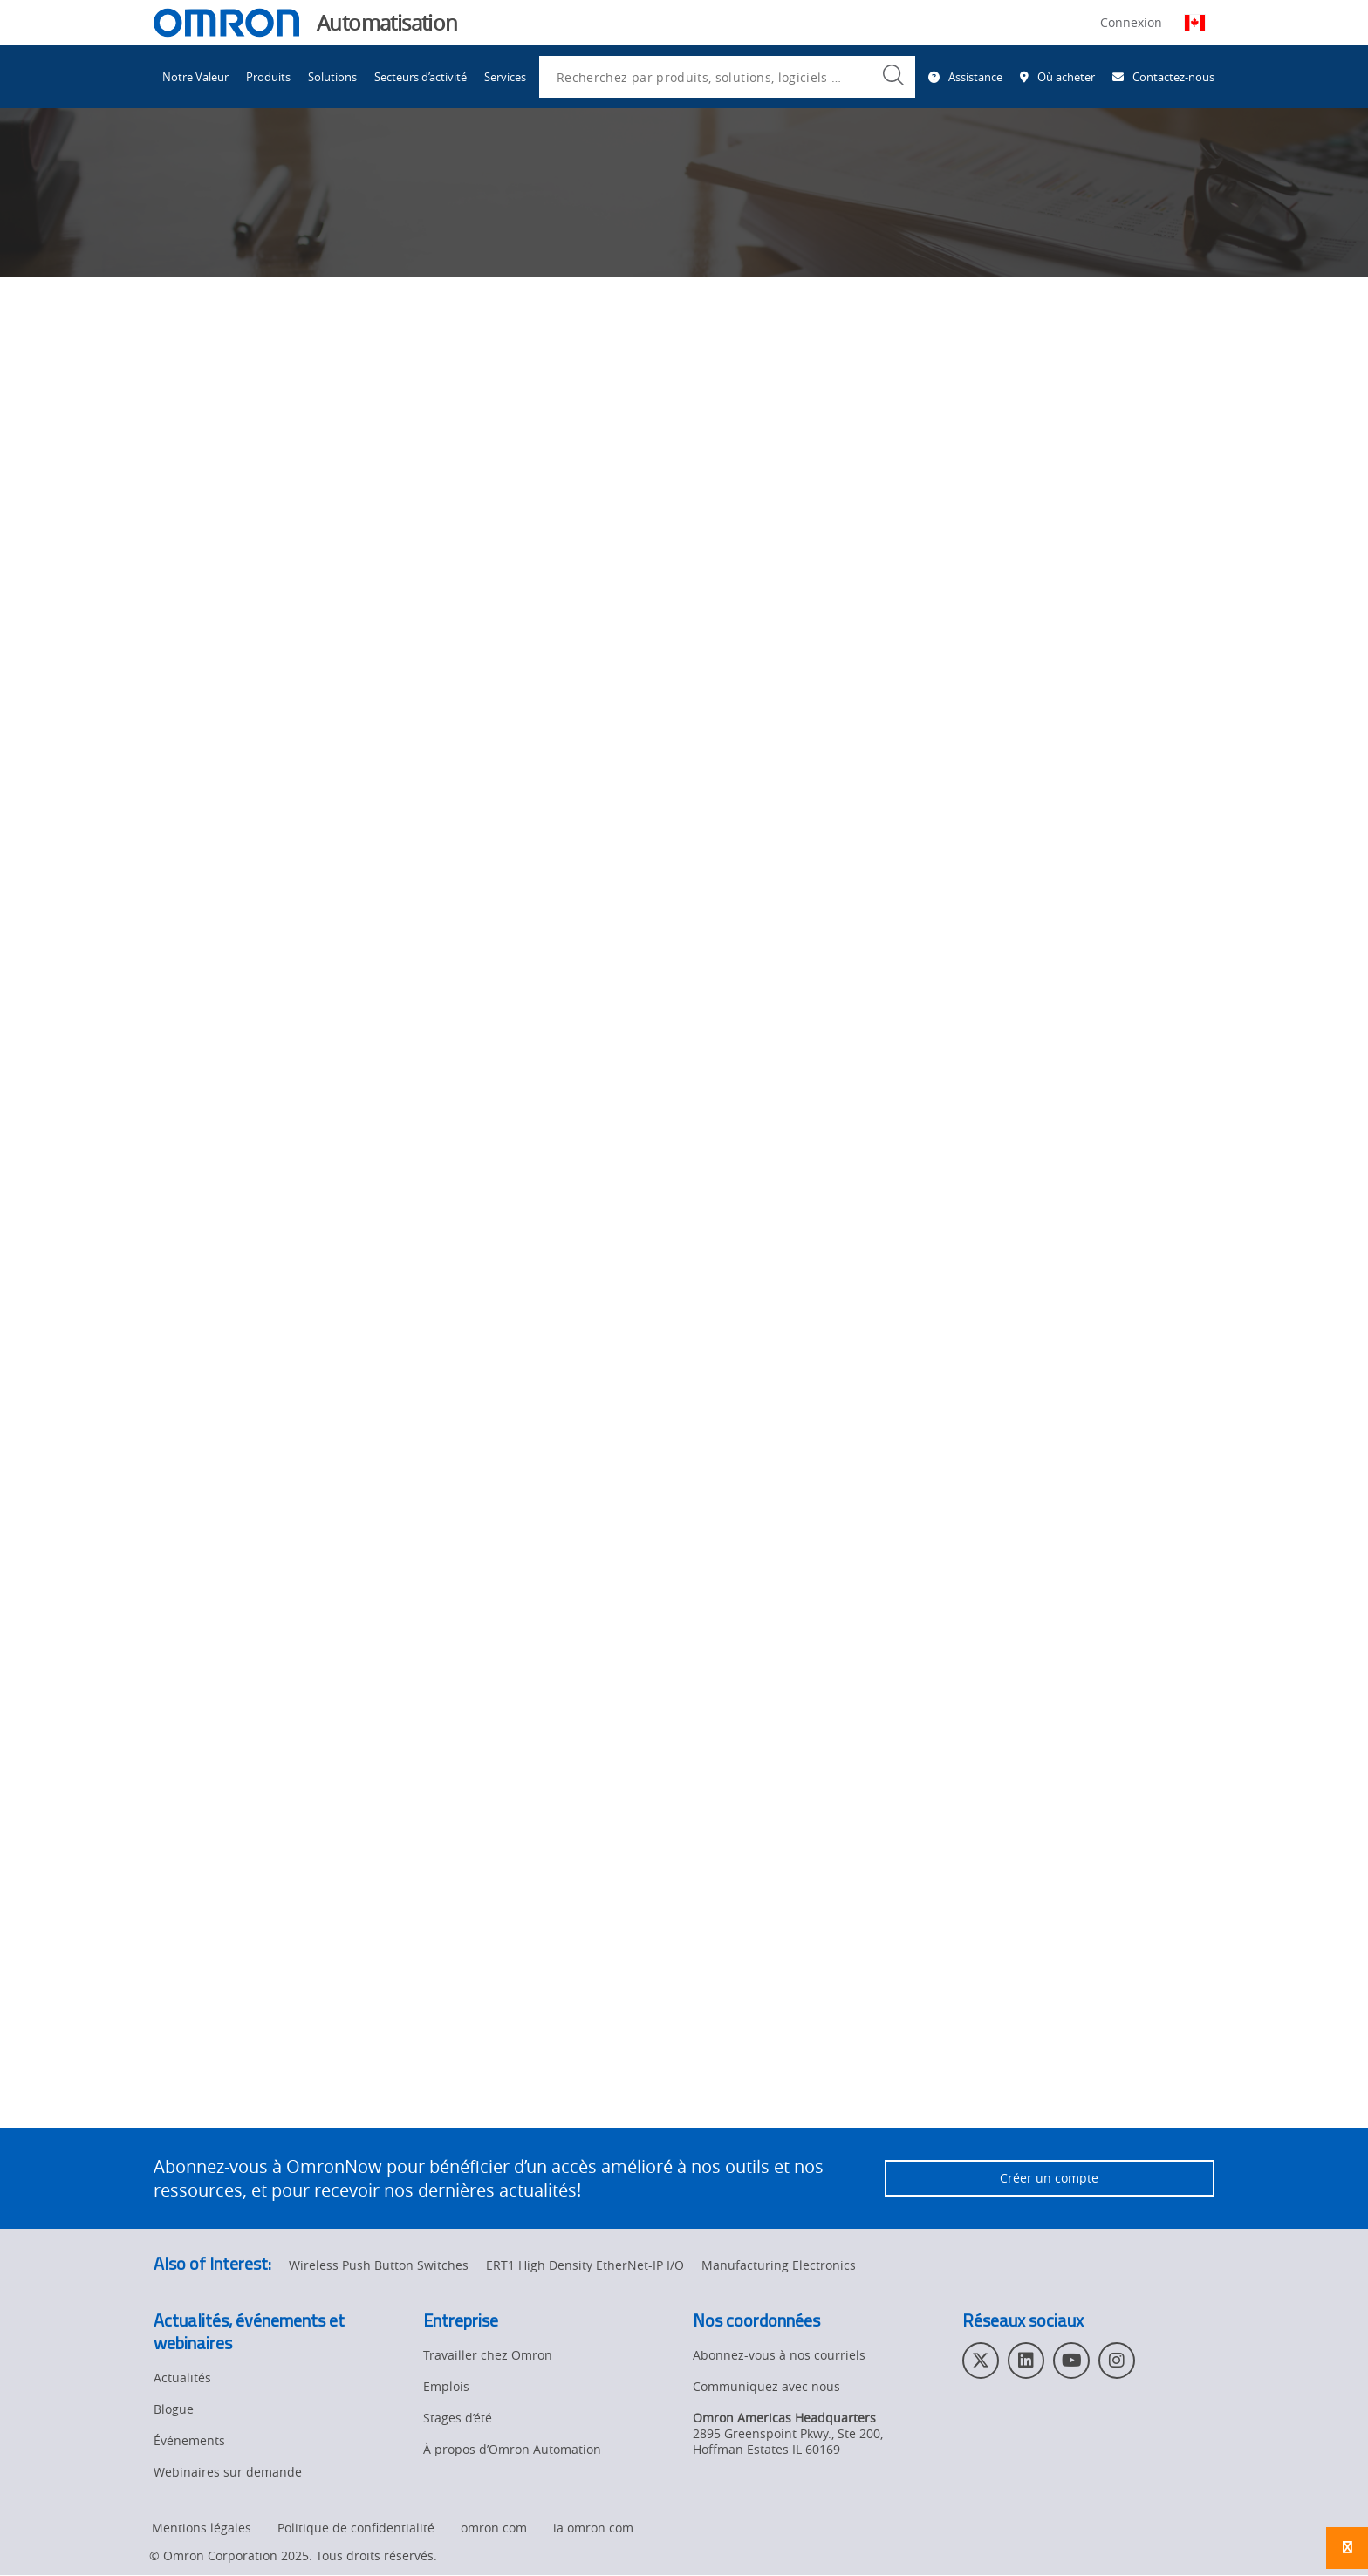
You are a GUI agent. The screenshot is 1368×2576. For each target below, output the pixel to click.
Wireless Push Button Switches (379, 2266)
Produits (268, 77)
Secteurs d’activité (420, 77)
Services (505, 77)
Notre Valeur (195, 77)
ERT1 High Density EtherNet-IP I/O (585, 2266)
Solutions (332, 77)
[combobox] (727, 76)
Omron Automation (210, 163)
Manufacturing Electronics (778, 2266)
